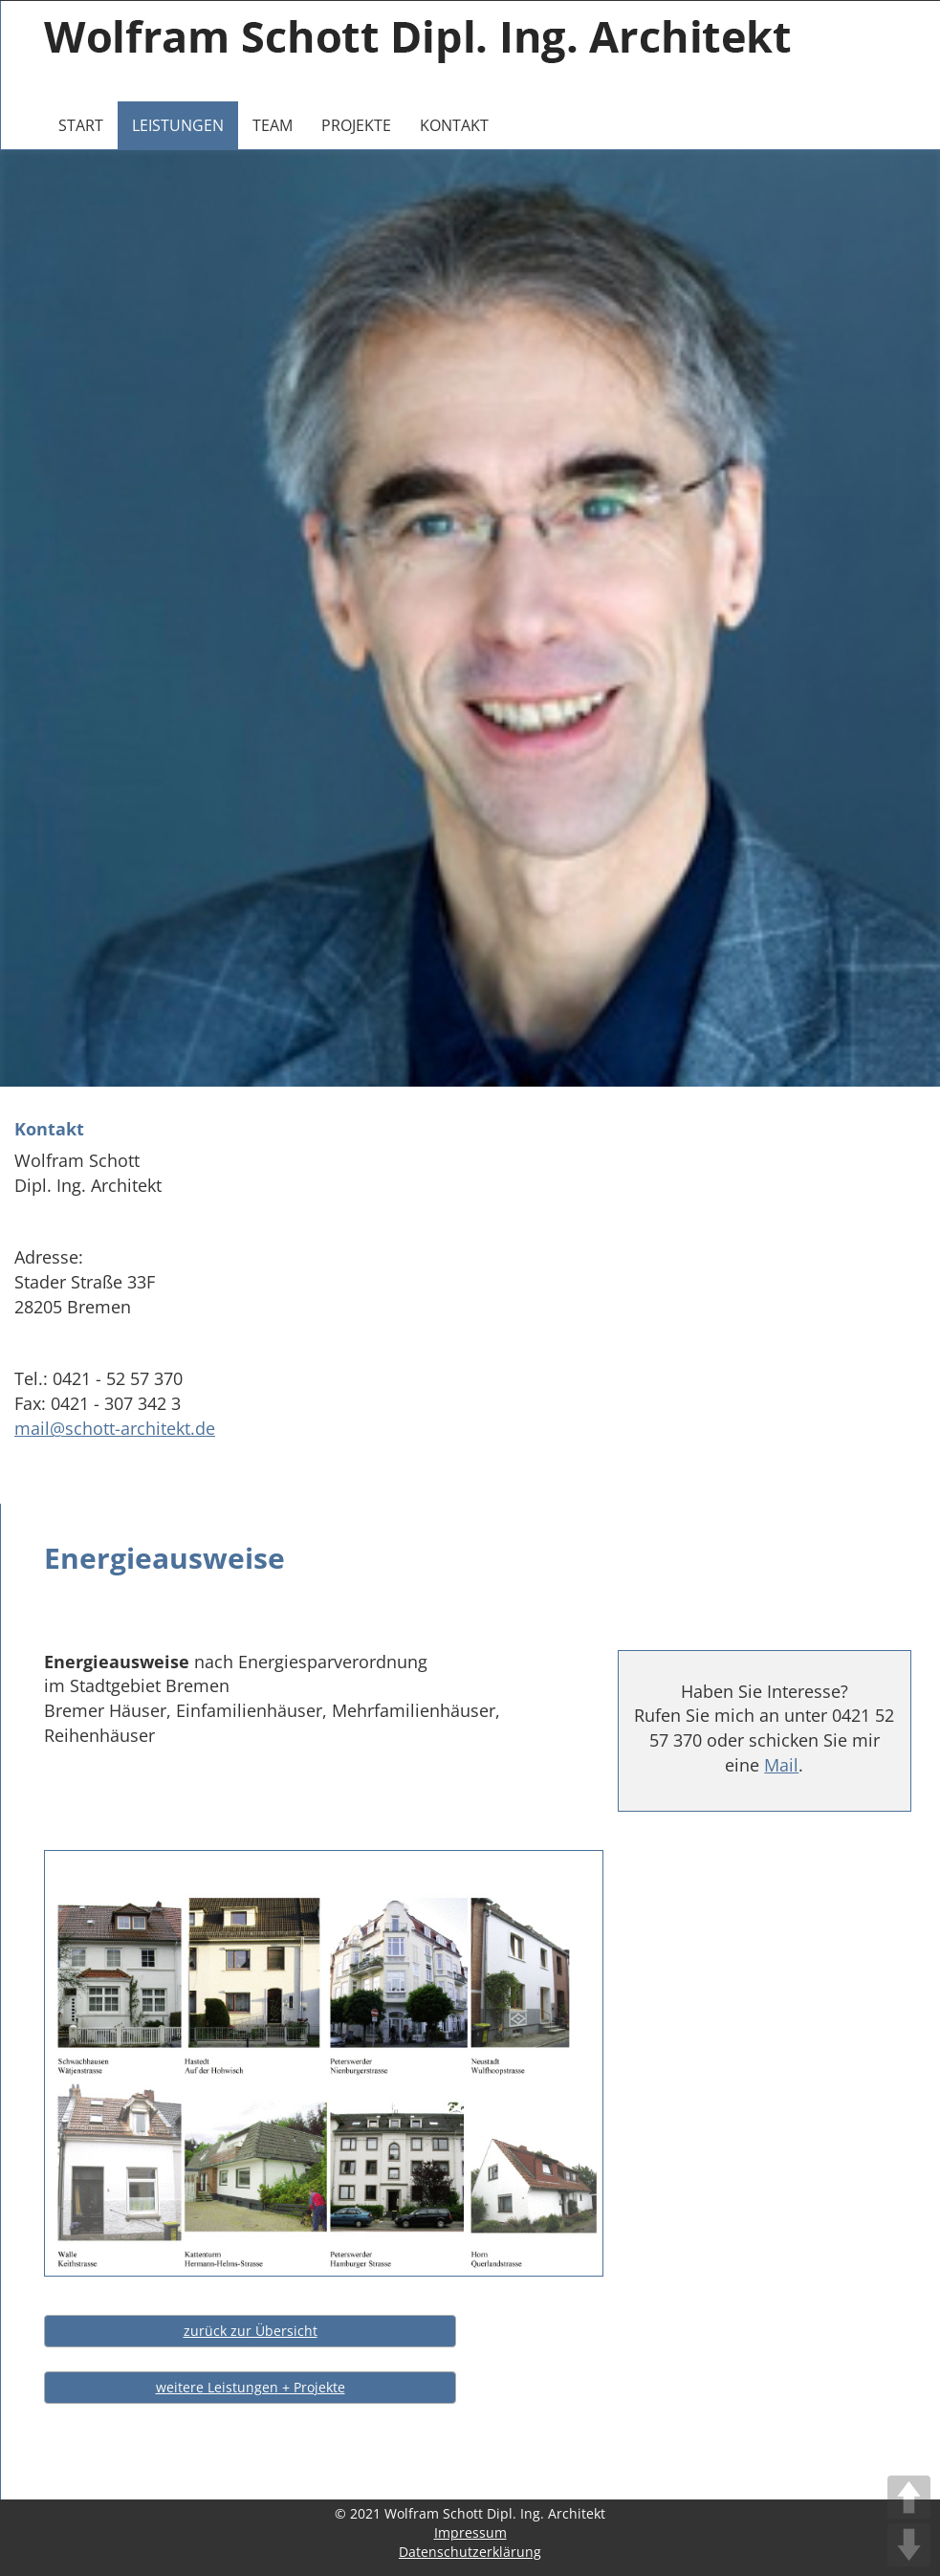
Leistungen (178, 125)
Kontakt (454, 125)
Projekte (356, 125)
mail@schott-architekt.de (114, 1428)
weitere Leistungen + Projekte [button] (250, 2387)
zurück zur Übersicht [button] (250, 2331)
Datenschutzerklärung (470, 2552)
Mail (781, 1764)
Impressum (470, 2532)
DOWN (908, 2544)
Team (272, 125)
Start (80, 125)
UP (908, 2497)
